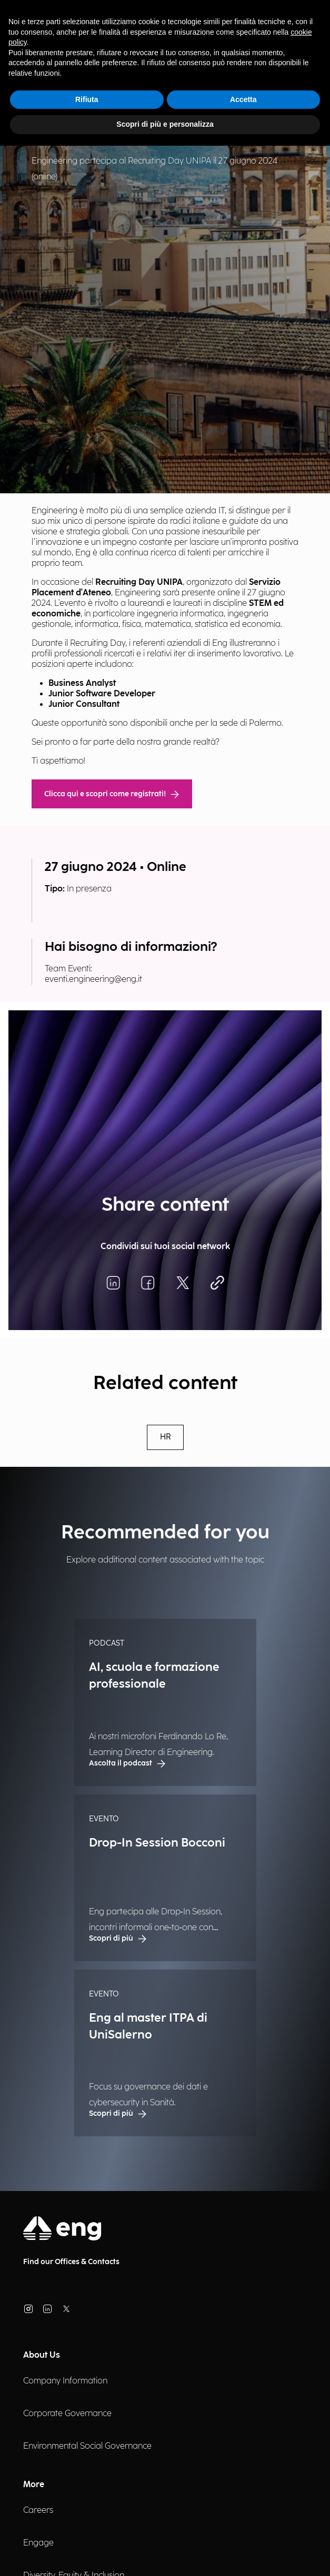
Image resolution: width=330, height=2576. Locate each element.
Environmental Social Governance (87, 2446)
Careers (38, 2511)
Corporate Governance (67, 2414)
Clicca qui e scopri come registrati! (111, 794)
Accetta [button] (243, 99)
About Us (41, 2355)
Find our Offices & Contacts (71, 2261)
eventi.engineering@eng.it (93, 980)
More (33, 2485)
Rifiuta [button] (86, 99)
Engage (38, 2543)
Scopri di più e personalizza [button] (164, 124)
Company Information (65, 2381)
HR (165, 1437)
